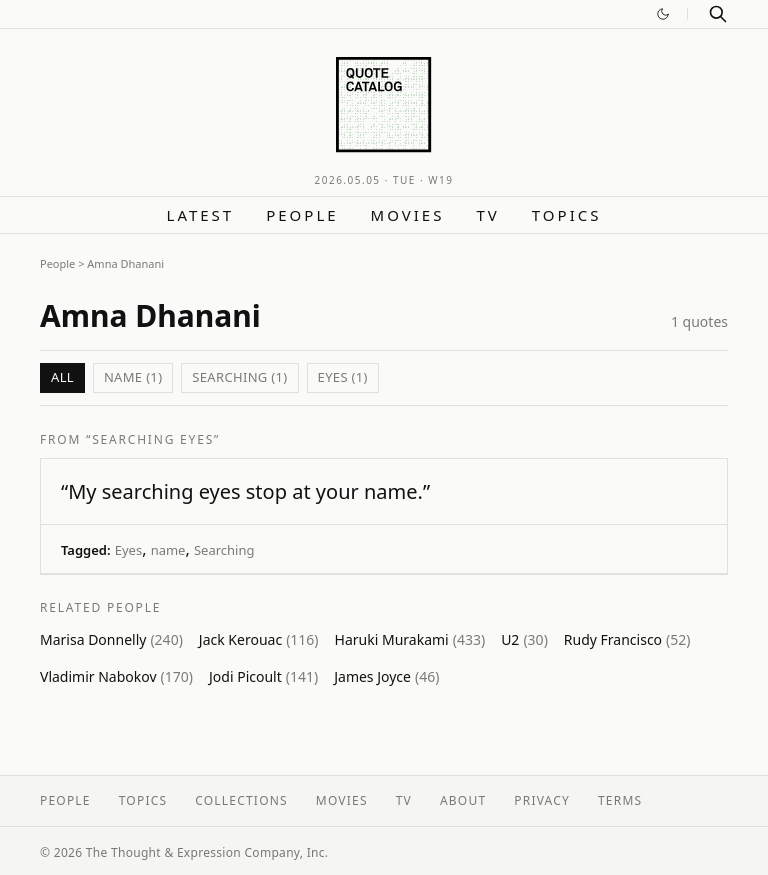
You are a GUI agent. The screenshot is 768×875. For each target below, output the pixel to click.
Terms (620, 800)
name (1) (133, 377)
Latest (201, 215)
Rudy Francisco (627, 639)
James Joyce (386, 676)
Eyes (128, 550)
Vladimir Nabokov (116, 676)
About (463, 800)
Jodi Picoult (263, 676)
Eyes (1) (343, 377)
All (62, 377)
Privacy (542, 800)
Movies (408, 215)
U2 (524, 639)
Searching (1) (239, 377)
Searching (224, 550)
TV (487, 215)
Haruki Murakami (410, 639)
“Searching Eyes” (153, 439)
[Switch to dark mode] (663, 14)
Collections (241, 800)
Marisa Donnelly (111, 639)
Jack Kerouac (259, 639)
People (302, 215)
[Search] (718, 14)
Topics (567, 215)
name (168, 550)
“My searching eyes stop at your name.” (245, 491)
